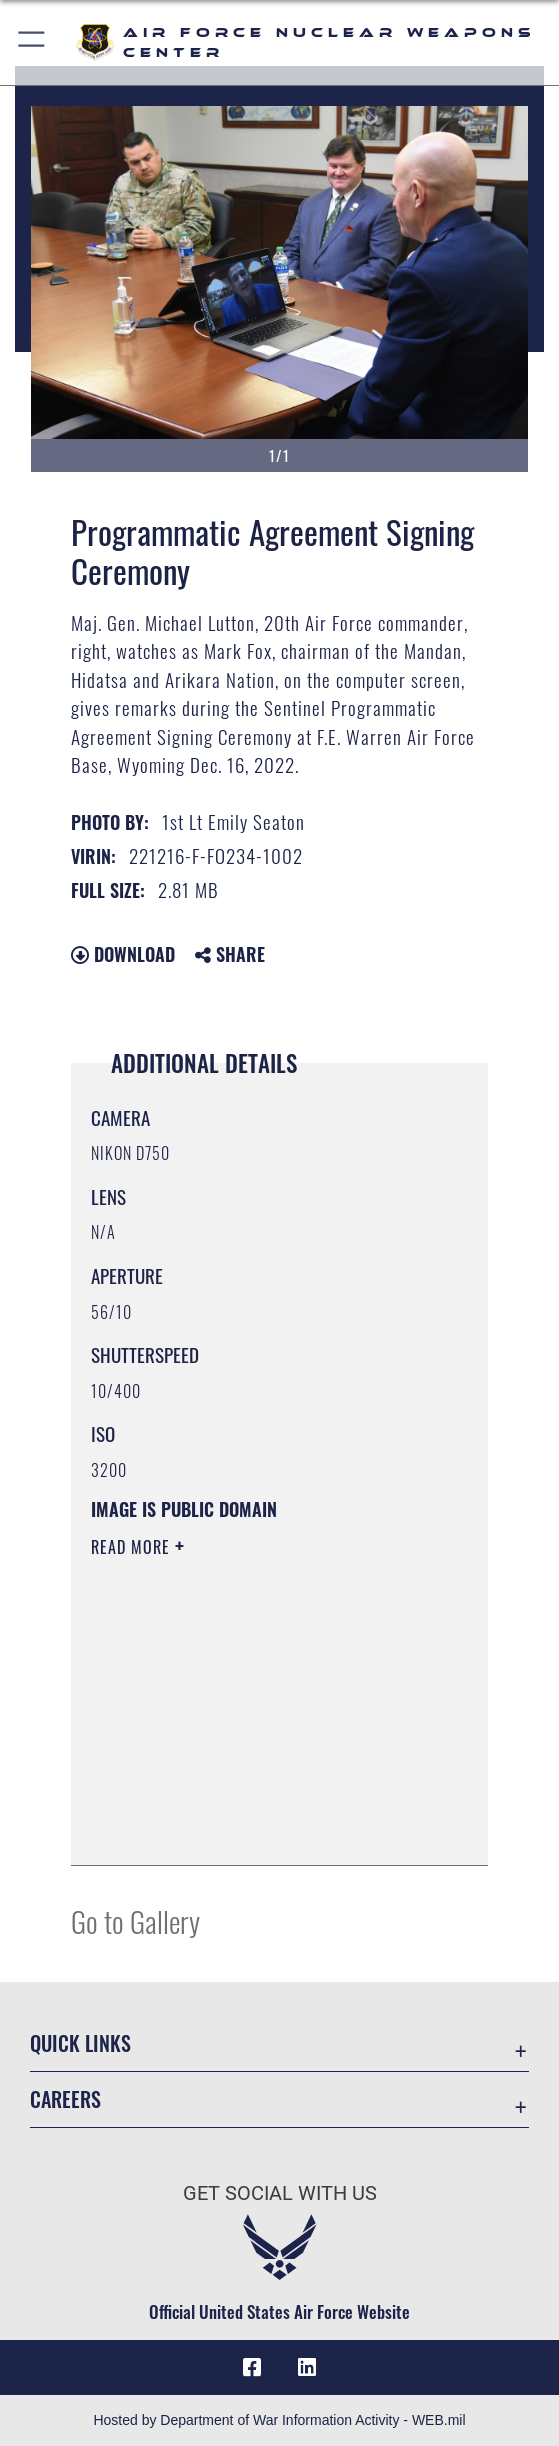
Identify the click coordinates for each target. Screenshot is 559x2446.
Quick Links (80, 2043)
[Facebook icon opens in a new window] (252, 2368)
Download (123, 954)
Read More (133, 1547)
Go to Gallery (135, 1920)
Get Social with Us (280, 2193)
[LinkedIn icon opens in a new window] (307, 2368)
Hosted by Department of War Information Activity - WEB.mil (279, 2420)
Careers (65, 2099)
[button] (32, 42)
